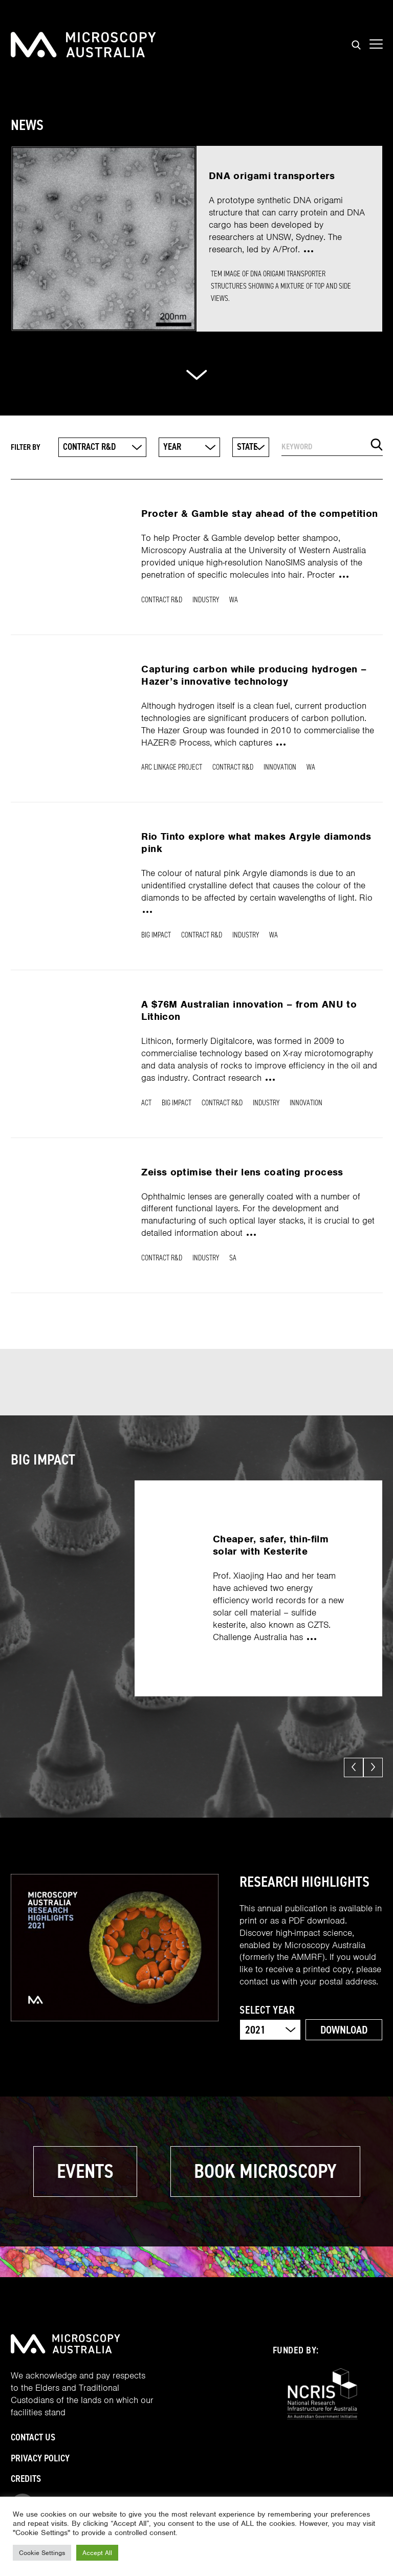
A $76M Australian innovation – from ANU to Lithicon (249, 1010)
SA (232, 1258)
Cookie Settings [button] (42, 2552)
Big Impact (156, 935)
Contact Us (33, 2437)
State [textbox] (247, 447)
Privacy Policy (40, 2458)
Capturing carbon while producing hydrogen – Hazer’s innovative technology (253, 675)
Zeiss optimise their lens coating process (242, 1172)
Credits (26, 2478)
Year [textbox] (172, 447)
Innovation (280, 767)
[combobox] (102, 447)
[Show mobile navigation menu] (376, 44)
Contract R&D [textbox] (89, 447)
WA (233, 600)
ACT (146, 1103)
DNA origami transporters (272, 175)
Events (85, 2171)
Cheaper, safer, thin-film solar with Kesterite (271, 1545)
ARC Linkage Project (171, 767)
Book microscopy (265, 2171)
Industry (205, 600)
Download (343, 2029)
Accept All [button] (97, 2552)
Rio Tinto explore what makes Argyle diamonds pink (256, 842)
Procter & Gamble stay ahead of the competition (259, 513)
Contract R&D (161, 600)
